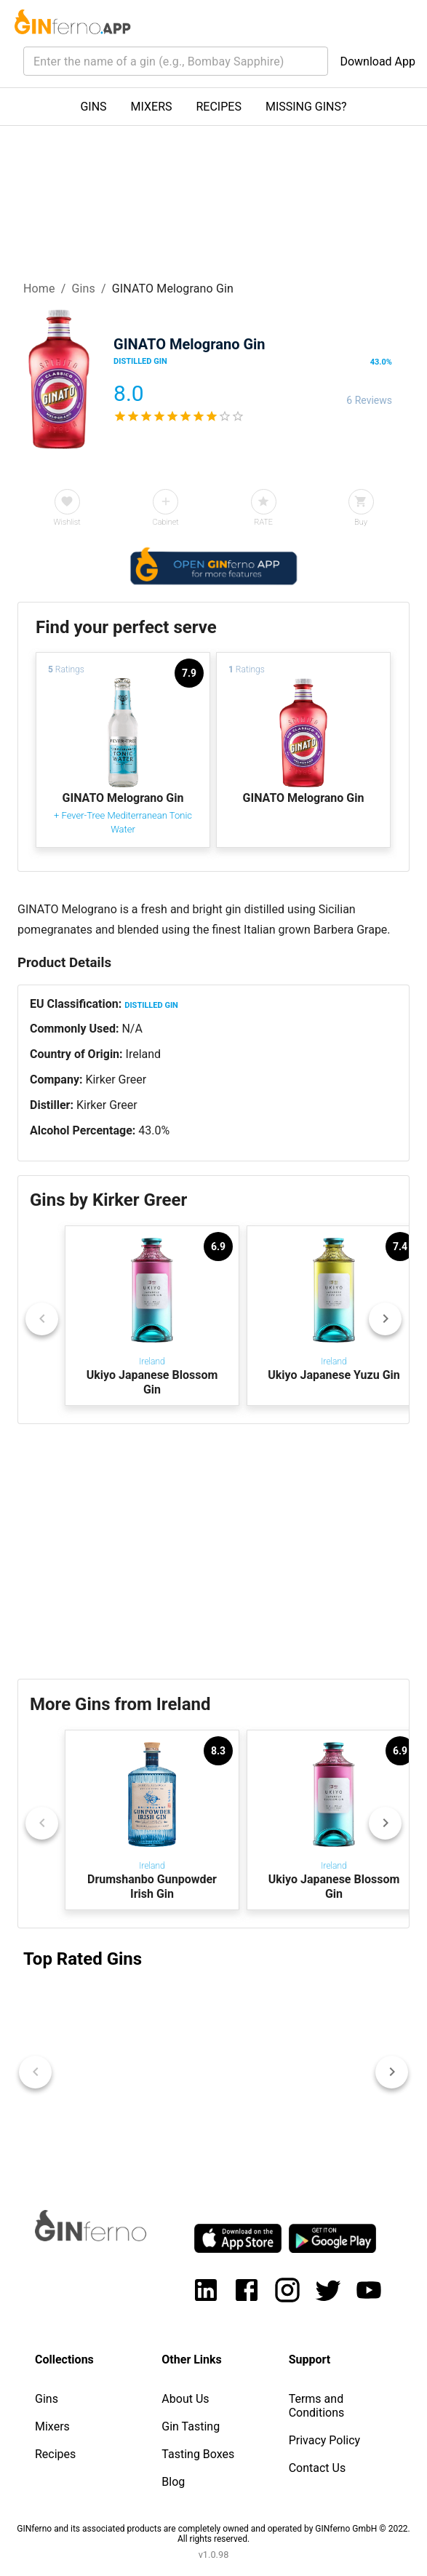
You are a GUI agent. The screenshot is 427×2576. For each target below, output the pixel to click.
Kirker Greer (115, 1079)
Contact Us (317, 2468)
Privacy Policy (325, 2440)
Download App (377, 61)
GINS (93, 107)
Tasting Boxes (197, 2454)
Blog (173, 2482)
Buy (360, 522)
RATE (263, 522)
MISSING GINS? (306, 107)
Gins (83, 288)
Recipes (55, 2454)
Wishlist (66, 522)
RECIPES (219, 107)
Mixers (52, 2426)
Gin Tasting (190, 2426)
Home (39, 288)
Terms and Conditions (317, 2406)
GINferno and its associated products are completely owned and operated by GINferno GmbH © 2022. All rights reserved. (213, 2534)
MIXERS (151, 107)
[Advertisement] (213, 1551)
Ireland (143, 1054)
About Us (185, 2399)
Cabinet (166, 522)
